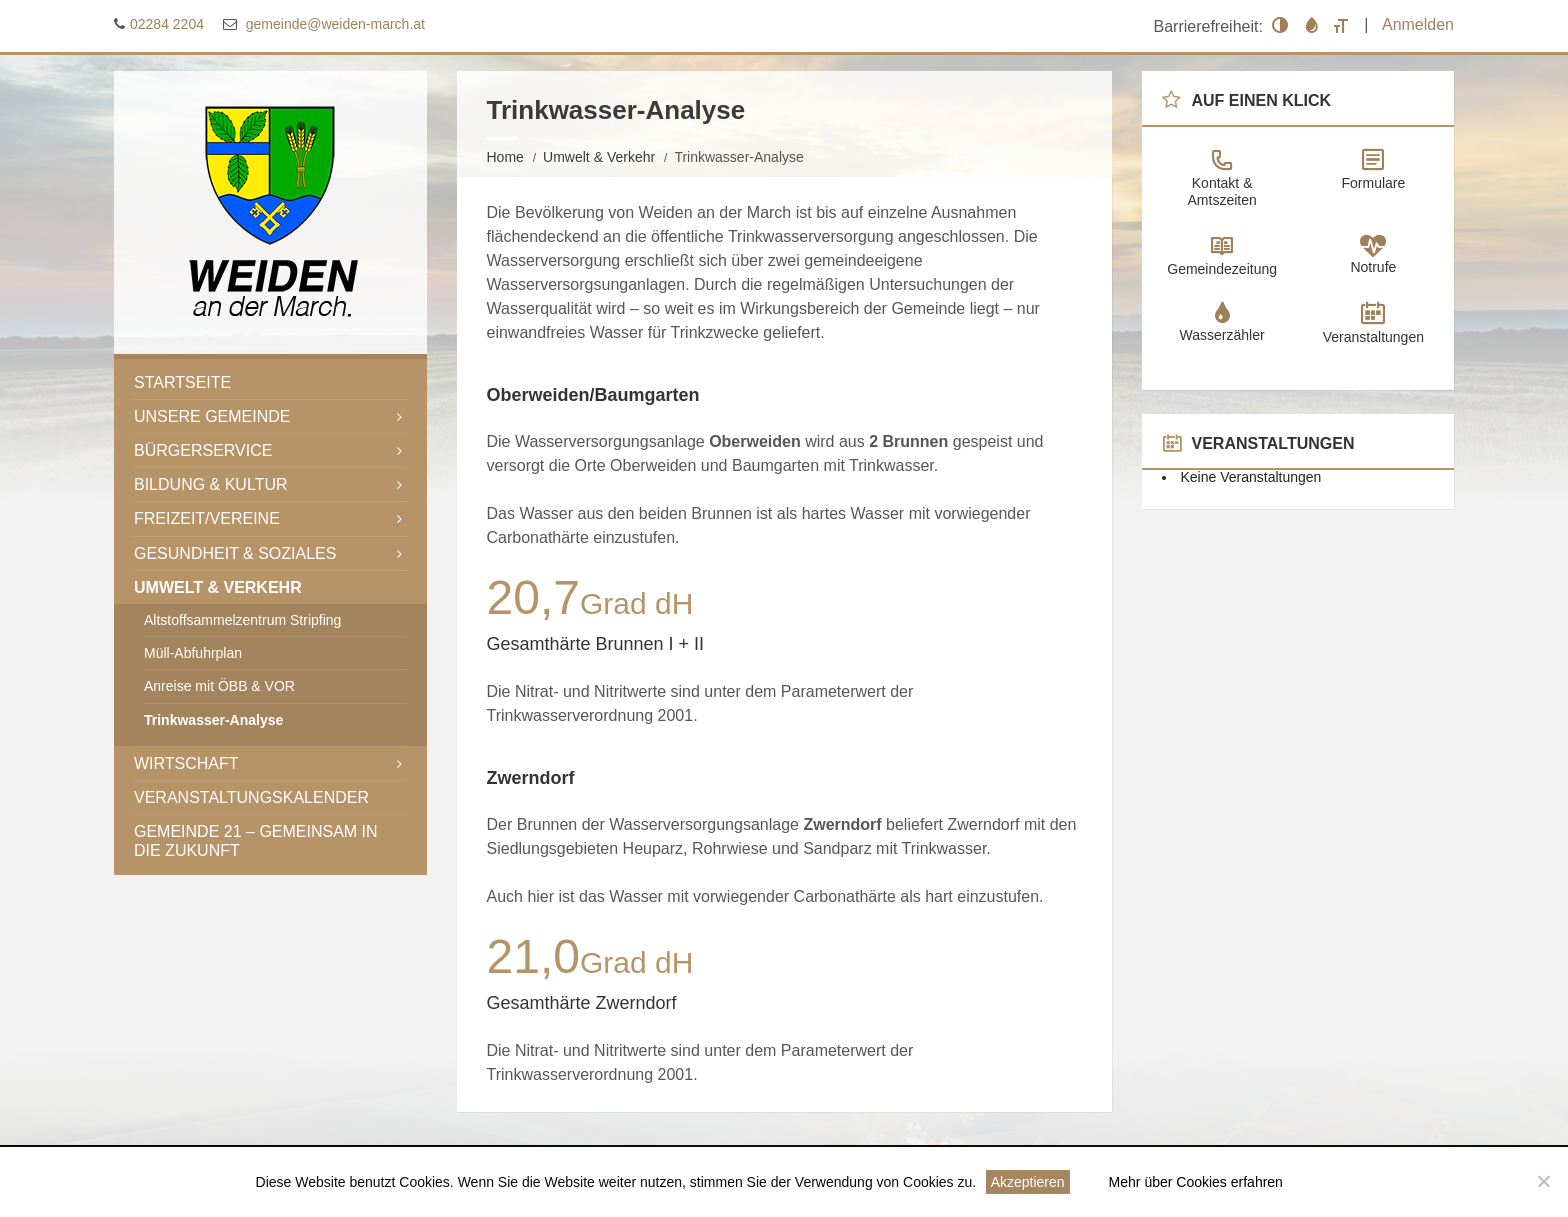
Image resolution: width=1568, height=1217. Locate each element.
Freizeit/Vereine (207, 518)
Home (505, 156)
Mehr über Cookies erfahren (1196, 1182)
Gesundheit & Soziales (235, 552)
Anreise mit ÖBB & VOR (219, 686)
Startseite (182, 381)
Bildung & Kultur (211, 484)
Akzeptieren (1028, 1182)
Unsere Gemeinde (212, 415)
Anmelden (1418, 24)
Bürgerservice (203, 449)
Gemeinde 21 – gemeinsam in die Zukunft (256, 840)
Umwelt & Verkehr (599, 156)
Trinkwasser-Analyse (213, 719)
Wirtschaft (186, 762)
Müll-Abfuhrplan (193, 653)
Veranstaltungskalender (251, 796)
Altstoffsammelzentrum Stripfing (242, 619)
